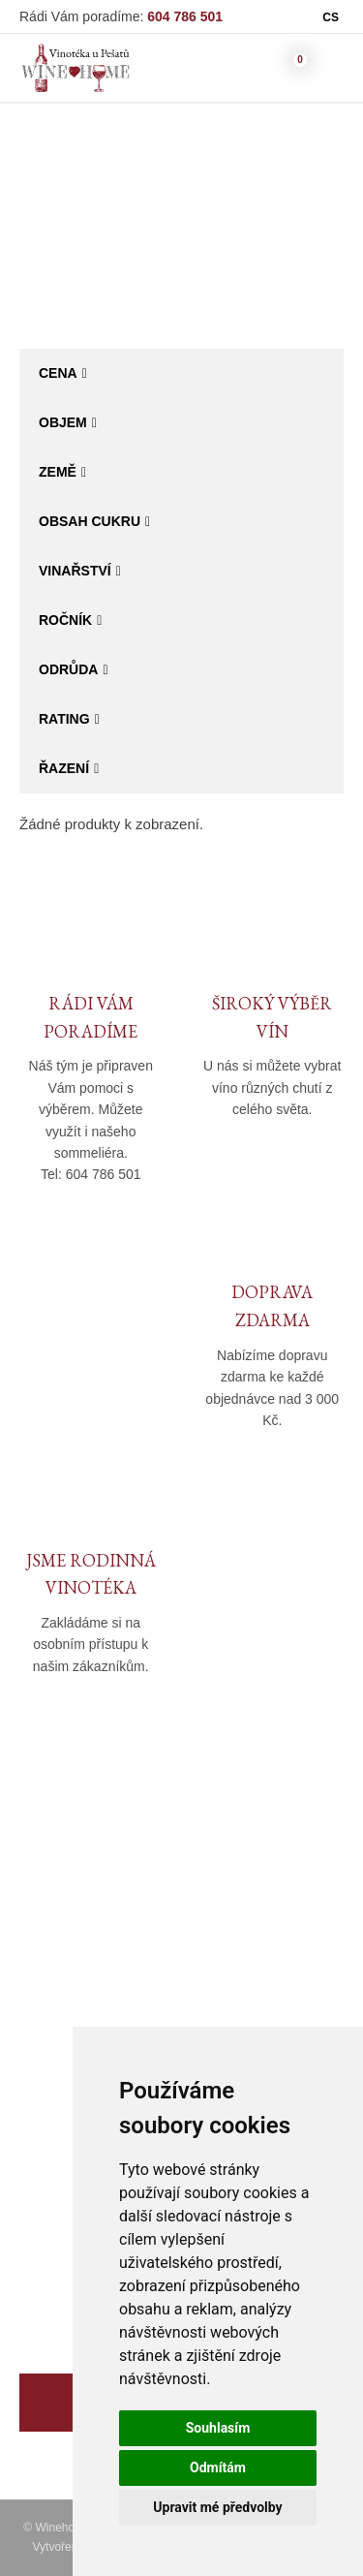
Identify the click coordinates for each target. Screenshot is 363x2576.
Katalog (181, 240)
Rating (64, 719)
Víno (34, 2102)
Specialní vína (64, 2242)
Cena (58, 373)
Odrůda (68, 669)
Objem (63, 422)
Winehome (102, 240)
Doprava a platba (256, 1935)
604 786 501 (185, 16)
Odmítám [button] (218, 2467)
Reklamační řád (252, 1963)
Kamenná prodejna (80, 1935)
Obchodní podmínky (266, 1907)
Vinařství (75, 570)
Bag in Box (261, 240)
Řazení (64, 768)
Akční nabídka (65, 2186)
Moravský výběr (70, 2158)
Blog (33, 1991)
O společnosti (63, 1907)
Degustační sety (71, 2270)
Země (57, 472)
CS (330, 17)
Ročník (65, 620)
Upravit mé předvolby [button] (217, 2507)
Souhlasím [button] (218, 2428)
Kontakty (47, 1963)
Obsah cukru (89, 521)
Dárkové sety (62, 2214)
